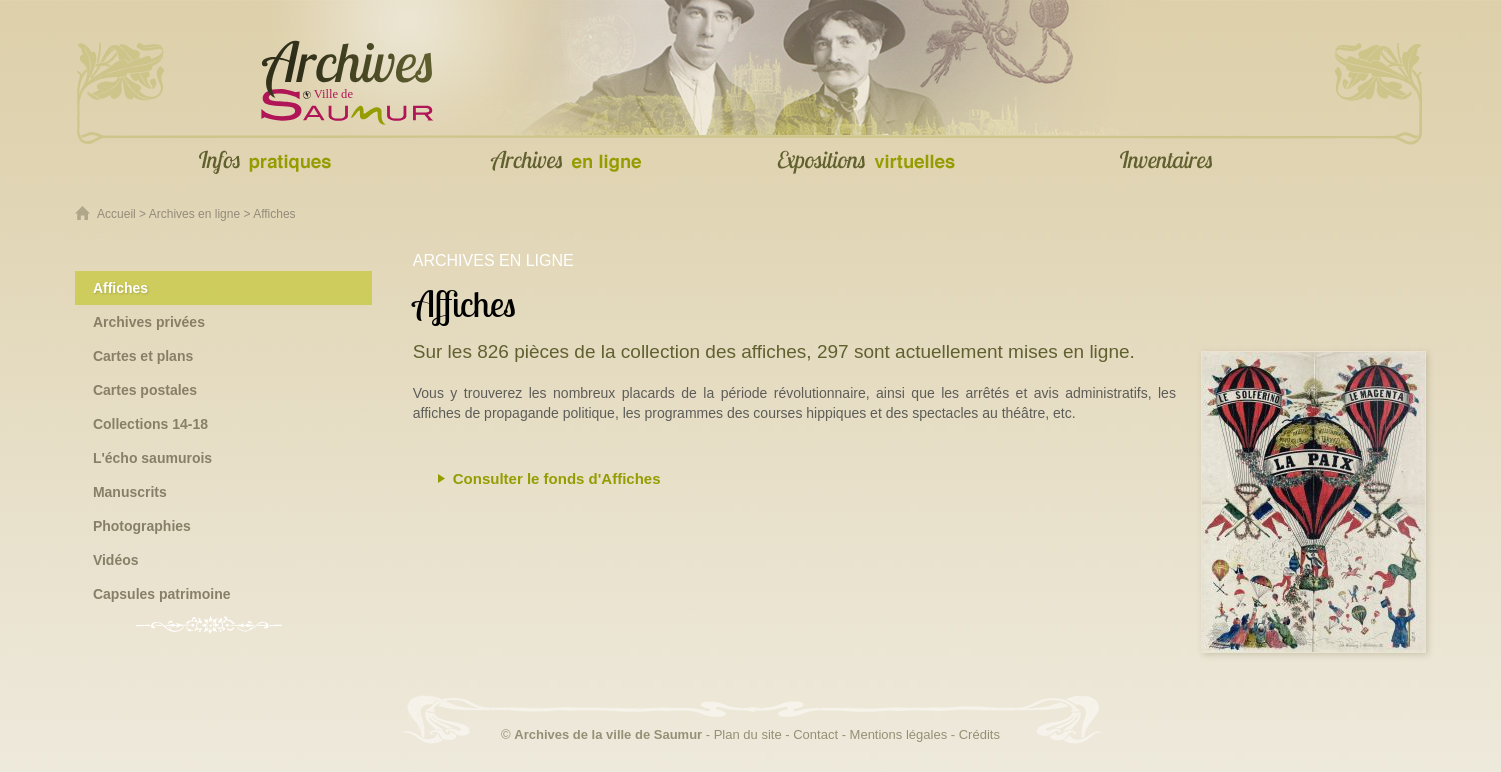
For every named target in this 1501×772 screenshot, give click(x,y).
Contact (815, 734)
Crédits (979, 734)
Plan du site (748, 734)
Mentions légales (899, 734)
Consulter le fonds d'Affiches (557, 478)
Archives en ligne (194, 214)
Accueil (116, 214)
